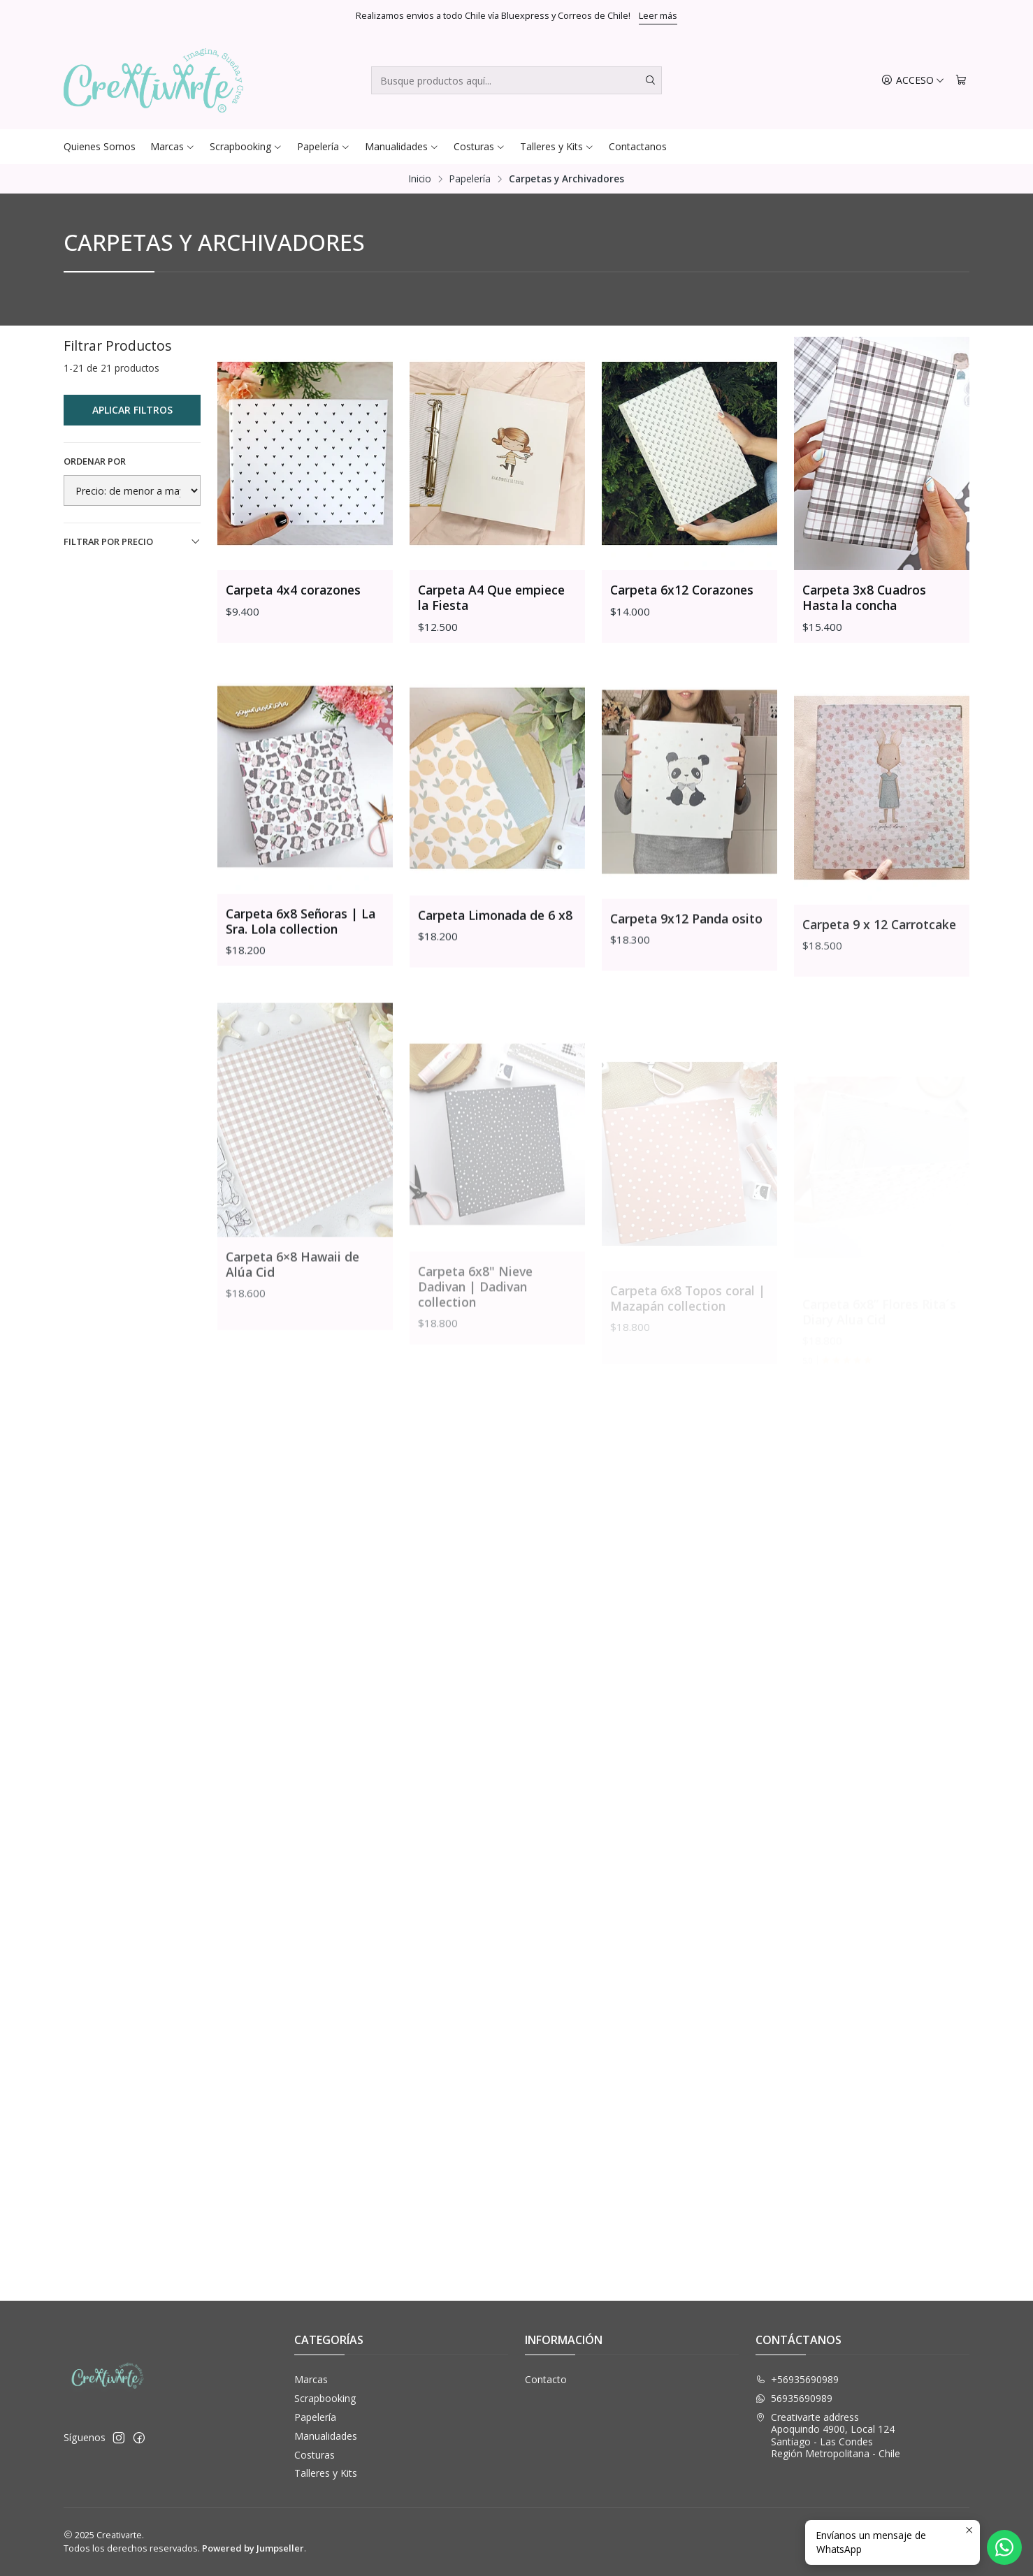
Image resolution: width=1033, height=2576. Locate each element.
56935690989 (794, 2398)
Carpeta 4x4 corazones (293, 589)
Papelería (323, 146)
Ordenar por (95, 461)
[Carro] (961, 81)
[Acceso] (913, 81)
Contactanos (638, 146)
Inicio (420, 179)
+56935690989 (797, 2379)
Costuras (479, 146)
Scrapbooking (246, 146)
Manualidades (402, 146)
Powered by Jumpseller (253, 2548)
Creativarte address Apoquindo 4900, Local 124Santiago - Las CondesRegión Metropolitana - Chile (828, 2435)
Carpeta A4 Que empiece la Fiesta (491, 597)
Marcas (172, 146)
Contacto (546, 2379)
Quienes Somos (100, 146)
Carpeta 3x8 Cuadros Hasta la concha (864, 597)
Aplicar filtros (132, 409)
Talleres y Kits (557, 146)
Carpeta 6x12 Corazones (681, 589)
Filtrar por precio (132, 541)
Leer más (658, 15)
